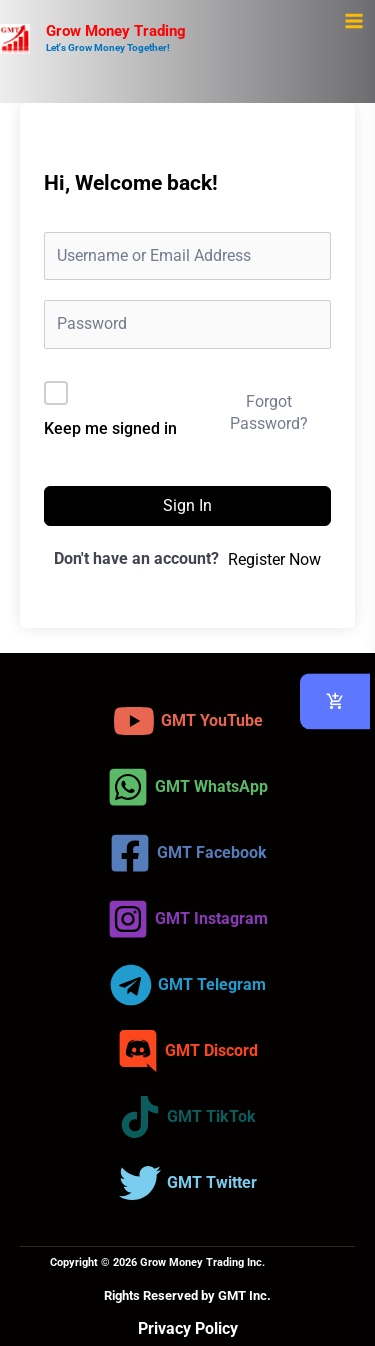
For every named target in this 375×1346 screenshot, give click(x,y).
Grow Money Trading (116, 31)
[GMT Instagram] (187, 919)
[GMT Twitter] (188, 1183)
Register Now (274, 559)
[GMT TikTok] (187, 1117)
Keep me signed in (110, 428)
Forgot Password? (269, 412)
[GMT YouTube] (188, 721)
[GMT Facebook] (188, 853)
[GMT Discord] (187, 1051)
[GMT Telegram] (188, 985)
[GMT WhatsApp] (187, 787)
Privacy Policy (188, 1328)
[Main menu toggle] (353, 21)
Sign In (187, 505)
